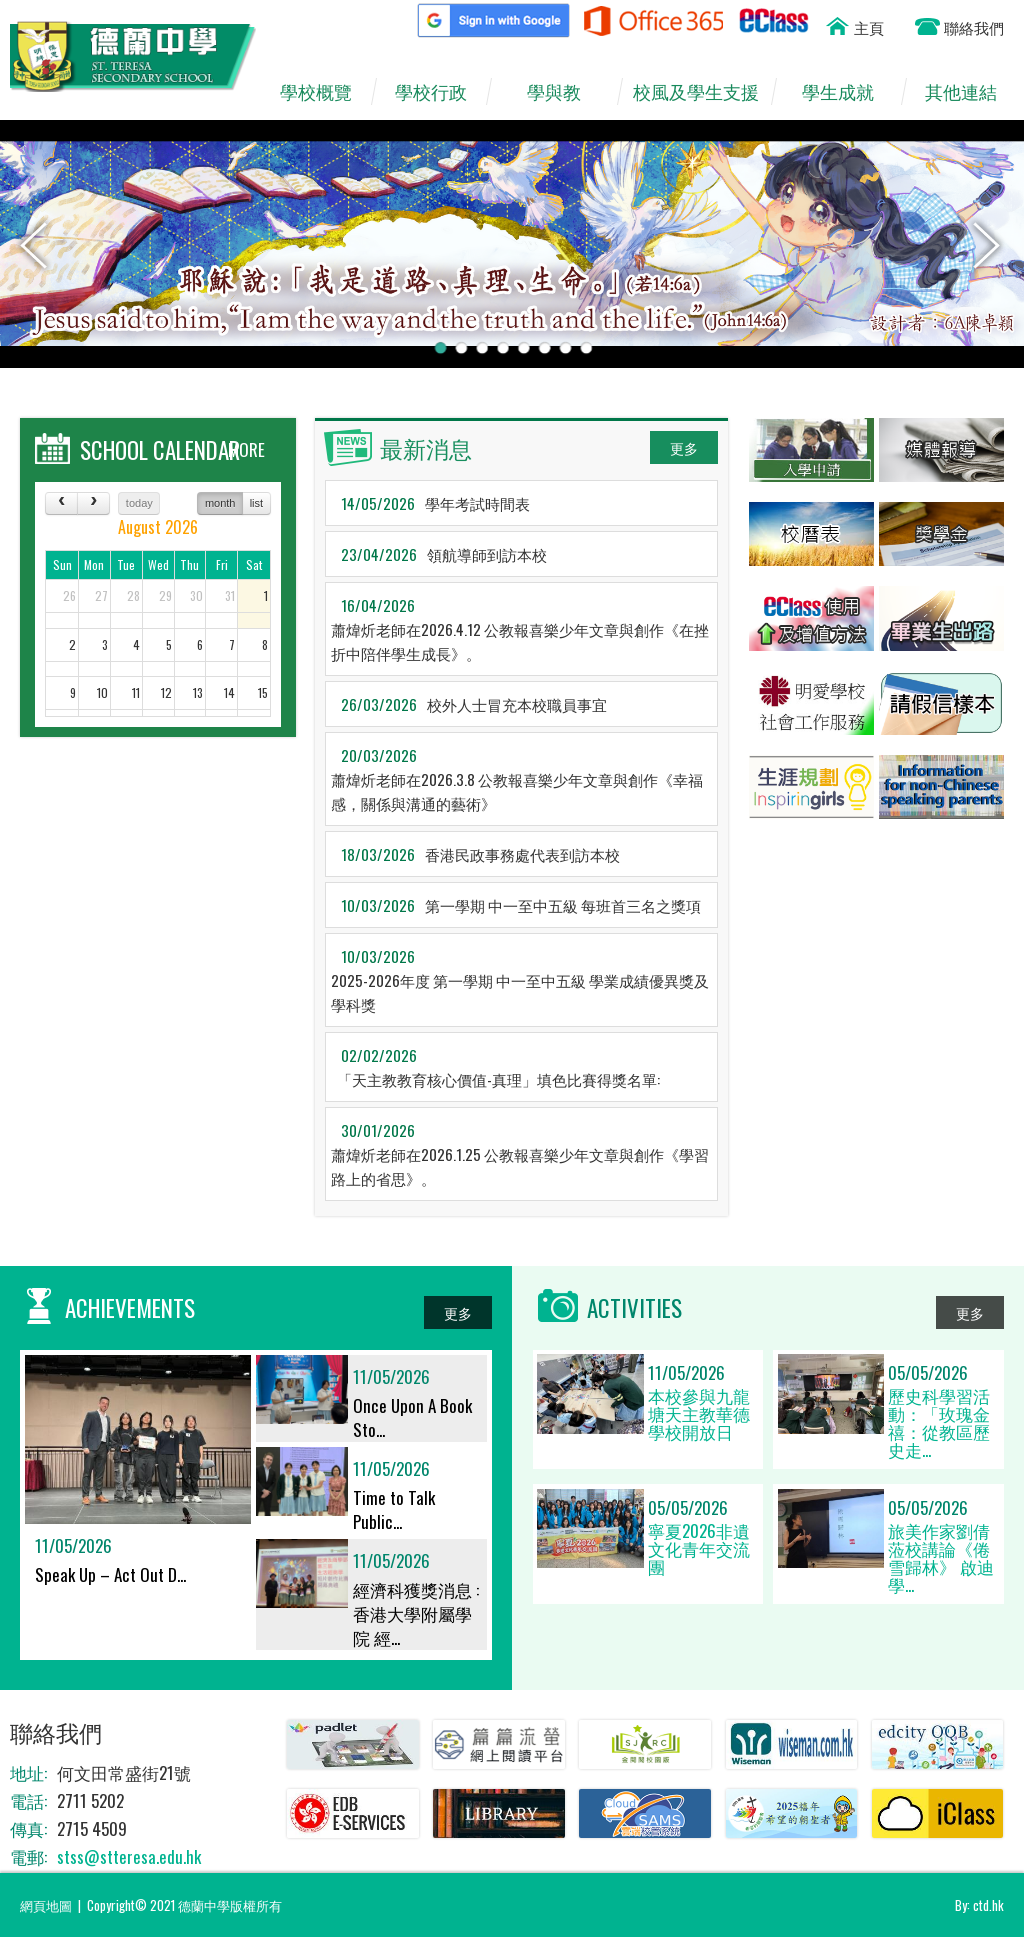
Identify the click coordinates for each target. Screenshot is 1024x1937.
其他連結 (970, 92)
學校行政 (440, 92)
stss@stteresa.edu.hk (129, 1856)
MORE (246, 449)
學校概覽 (325, 92)
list (256, 503)
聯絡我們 (974, 27)
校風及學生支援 (701, 92)
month (220, 503)
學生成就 (848, 92)
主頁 (869, 27)
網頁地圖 (46, 1905)
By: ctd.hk (979, 1905)
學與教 (563, 92)
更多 (684, 447)
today (139, 503)
